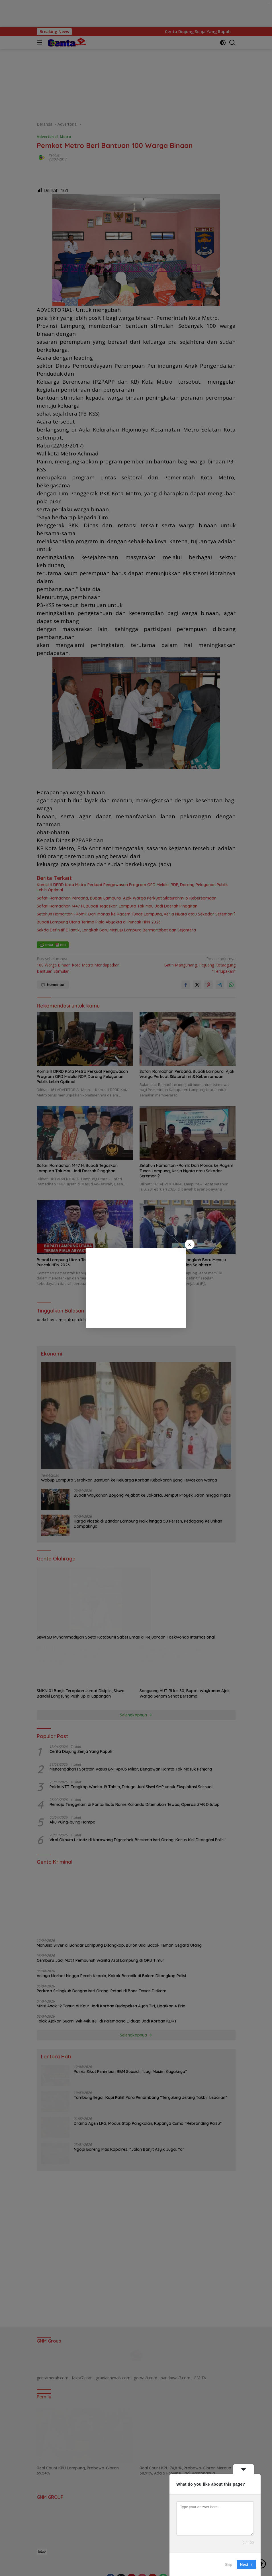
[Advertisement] (136, 1288)
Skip (228, 2564)
